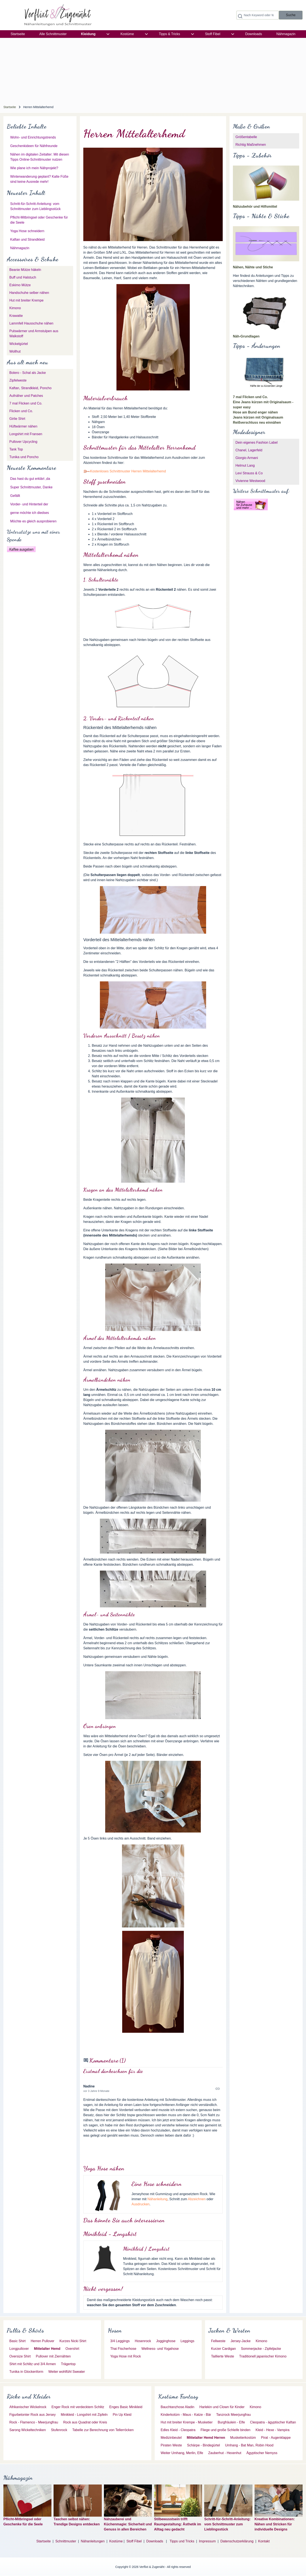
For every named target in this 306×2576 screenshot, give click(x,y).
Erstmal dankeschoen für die (113, 2071)
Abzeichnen (197, 2199)
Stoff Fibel (134, 2541)
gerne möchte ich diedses (29, 513)
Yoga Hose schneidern (27, 231)
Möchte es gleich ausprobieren (33, 521)
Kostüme (116, 2541)
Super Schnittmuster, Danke (31, 487)
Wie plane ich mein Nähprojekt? (34, 168)
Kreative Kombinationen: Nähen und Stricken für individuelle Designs (275, 2524)
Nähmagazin (19, 248)
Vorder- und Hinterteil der (29, 504)
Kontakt (264, 2541)
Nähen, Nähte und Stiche (253, 267)
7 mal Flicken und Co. (250, 397)
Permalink (153, 2089)
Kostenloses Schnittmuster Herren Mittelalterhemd (124, 471)
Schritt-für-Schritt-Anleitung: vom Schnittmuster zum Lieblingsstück (227, 2524)
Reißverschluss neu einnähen (257, 422)
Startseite (9, 107)
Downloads (155, 2541)
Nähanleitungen (93, 2541)
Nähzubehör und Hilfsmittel (255, 206)
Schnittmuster (65, 2541)
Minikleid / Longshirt (146, 2249)
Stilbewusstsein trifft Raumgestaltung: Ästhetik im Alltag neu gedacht (177, 2524)
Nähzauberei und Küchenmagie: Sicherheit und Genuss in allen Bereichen (128, 2524)
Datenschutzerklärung (237, 2541)
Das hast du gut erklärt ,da (30, 478)
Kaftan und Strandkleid (27, 239)
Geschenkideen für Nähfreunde (33, 146)
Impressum (207, 2541)
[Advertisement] (153, 70)
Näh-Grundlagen (246, 336)
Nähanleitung (157, 2199)
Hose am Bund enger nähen (255, 412)
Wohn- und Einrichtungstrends (33, 137)
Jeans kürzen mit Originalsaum (258, 417)
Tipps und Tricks (182, 2541)
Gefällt (15, 495)
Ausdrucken (141, 2204)
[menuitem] (17, 34)
